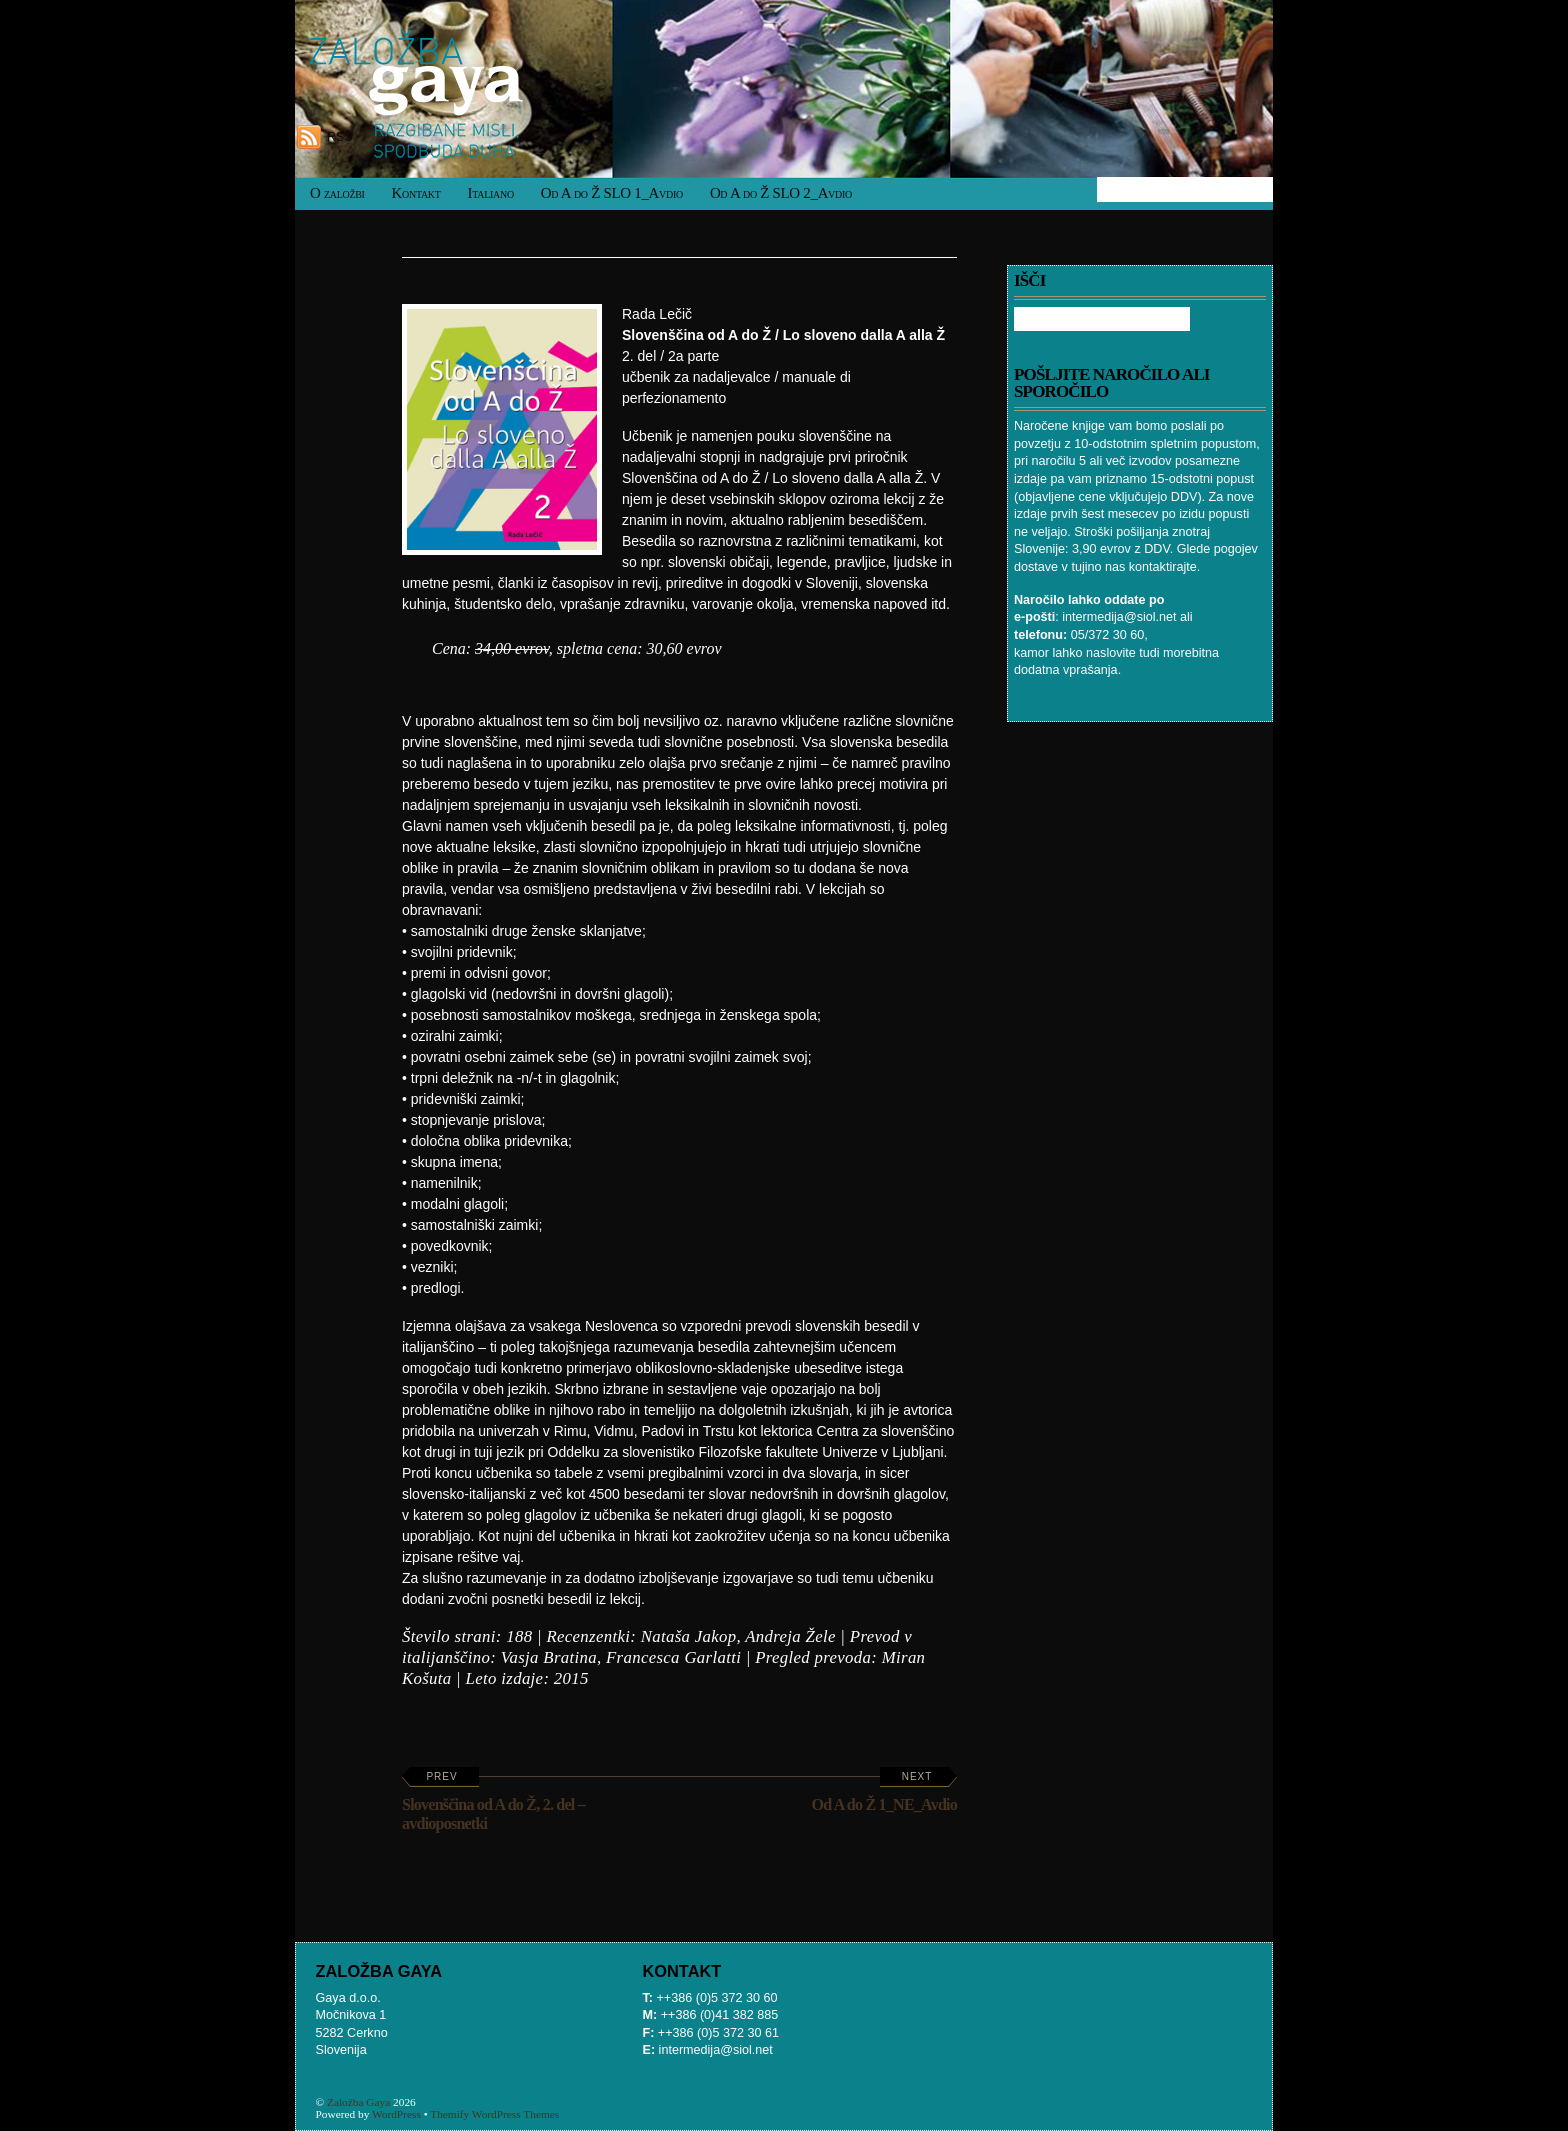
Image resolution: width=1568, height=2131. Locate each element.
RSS (339, 137)
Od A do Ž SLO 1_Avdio (612, 193)
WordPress (396, 2114)
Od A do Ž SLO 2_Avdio (781, 193)
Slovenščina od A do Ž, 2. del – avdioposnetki (493, 1801)
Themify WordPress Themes (494, 2114)
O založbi (337, 193)
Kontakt (416, 193)
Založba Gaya (358, 2102)
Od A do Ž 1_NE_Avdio (884, 1792)
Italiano (491, 193)
